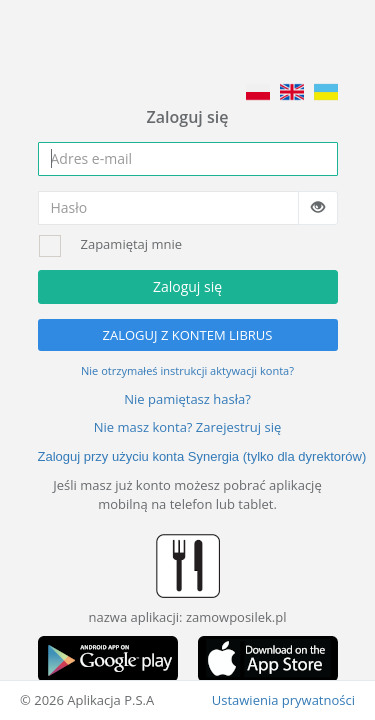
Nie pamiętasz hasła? (187, 399)
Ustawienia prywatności (283, 700)
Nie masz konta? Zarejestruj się (188, 427)
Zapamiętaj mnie (132, 244)
